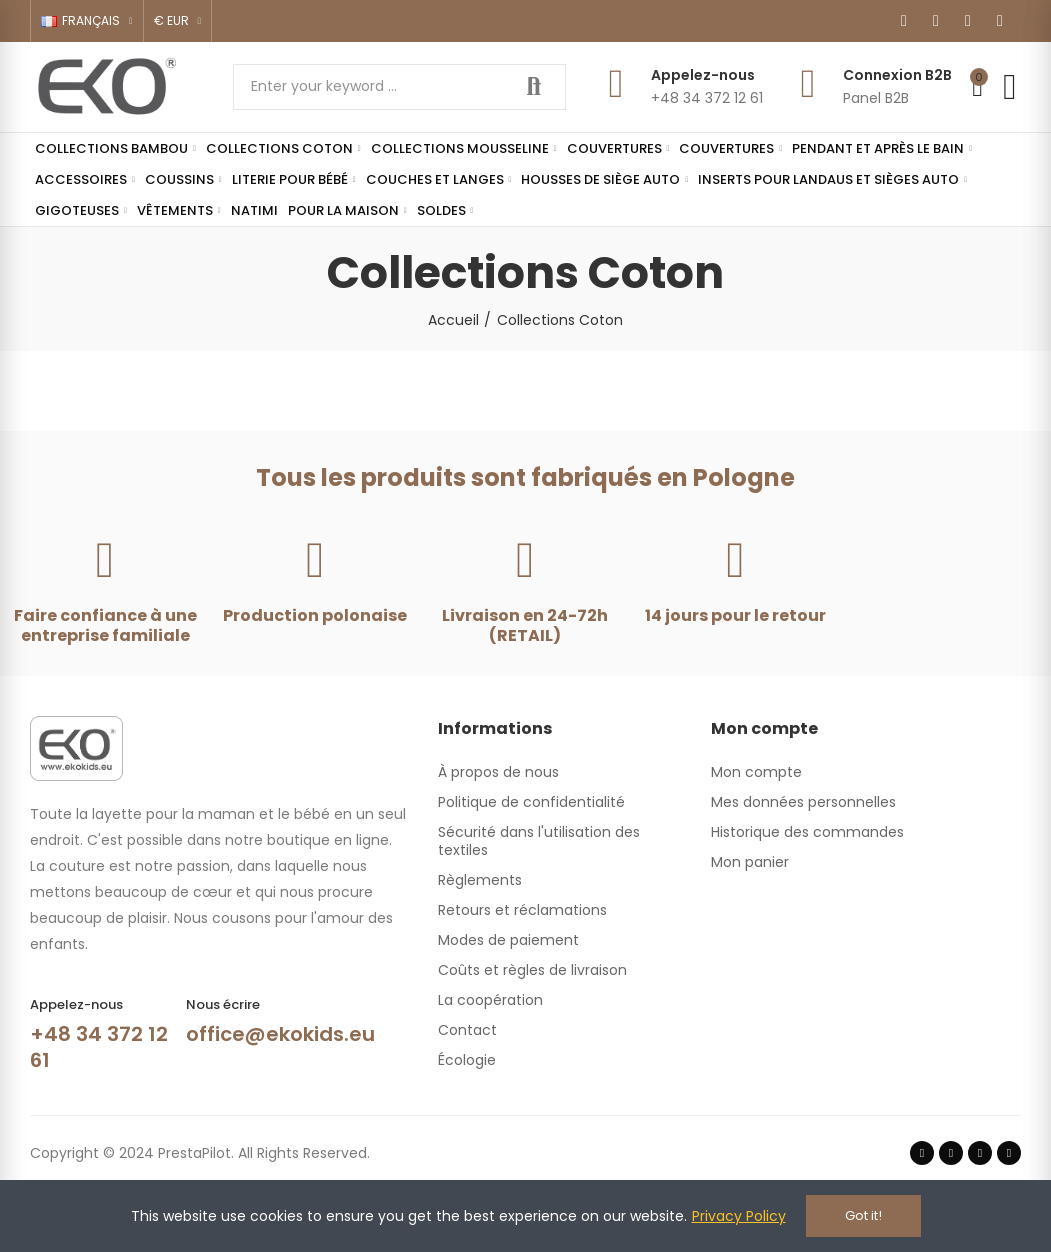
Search (534, 87)
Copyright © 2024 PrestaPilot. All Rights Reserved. (200, 1153)
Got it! (863, 1215)
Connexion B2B (897, 75)
